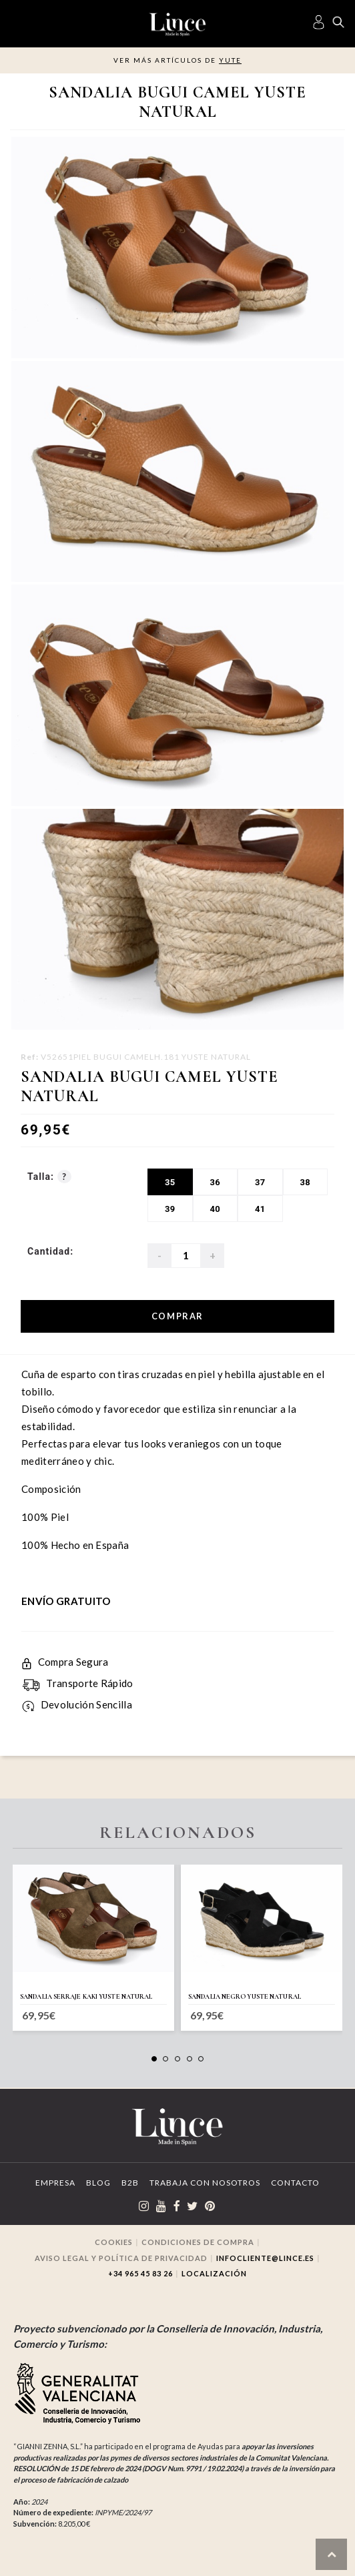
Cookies (114, 2242)
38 (305, 1182)
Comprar (177, 1316)
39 (170, 1209)
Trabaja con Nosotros (204, 2183)
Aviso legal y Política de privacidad (121, 2258)
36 (215, 1182)
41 (260, 1209)
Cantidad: (50, 1251)
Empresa (55, 2183)
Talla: (49, 1176)
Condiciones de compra (197, 2242)
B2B (130, 2183)
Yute (230, 60)
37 (260, 1182)
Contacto (295, 2183)
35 (170, 1182)
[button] (154, 2058)
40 (215, 1209)
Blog (98, 2183)
